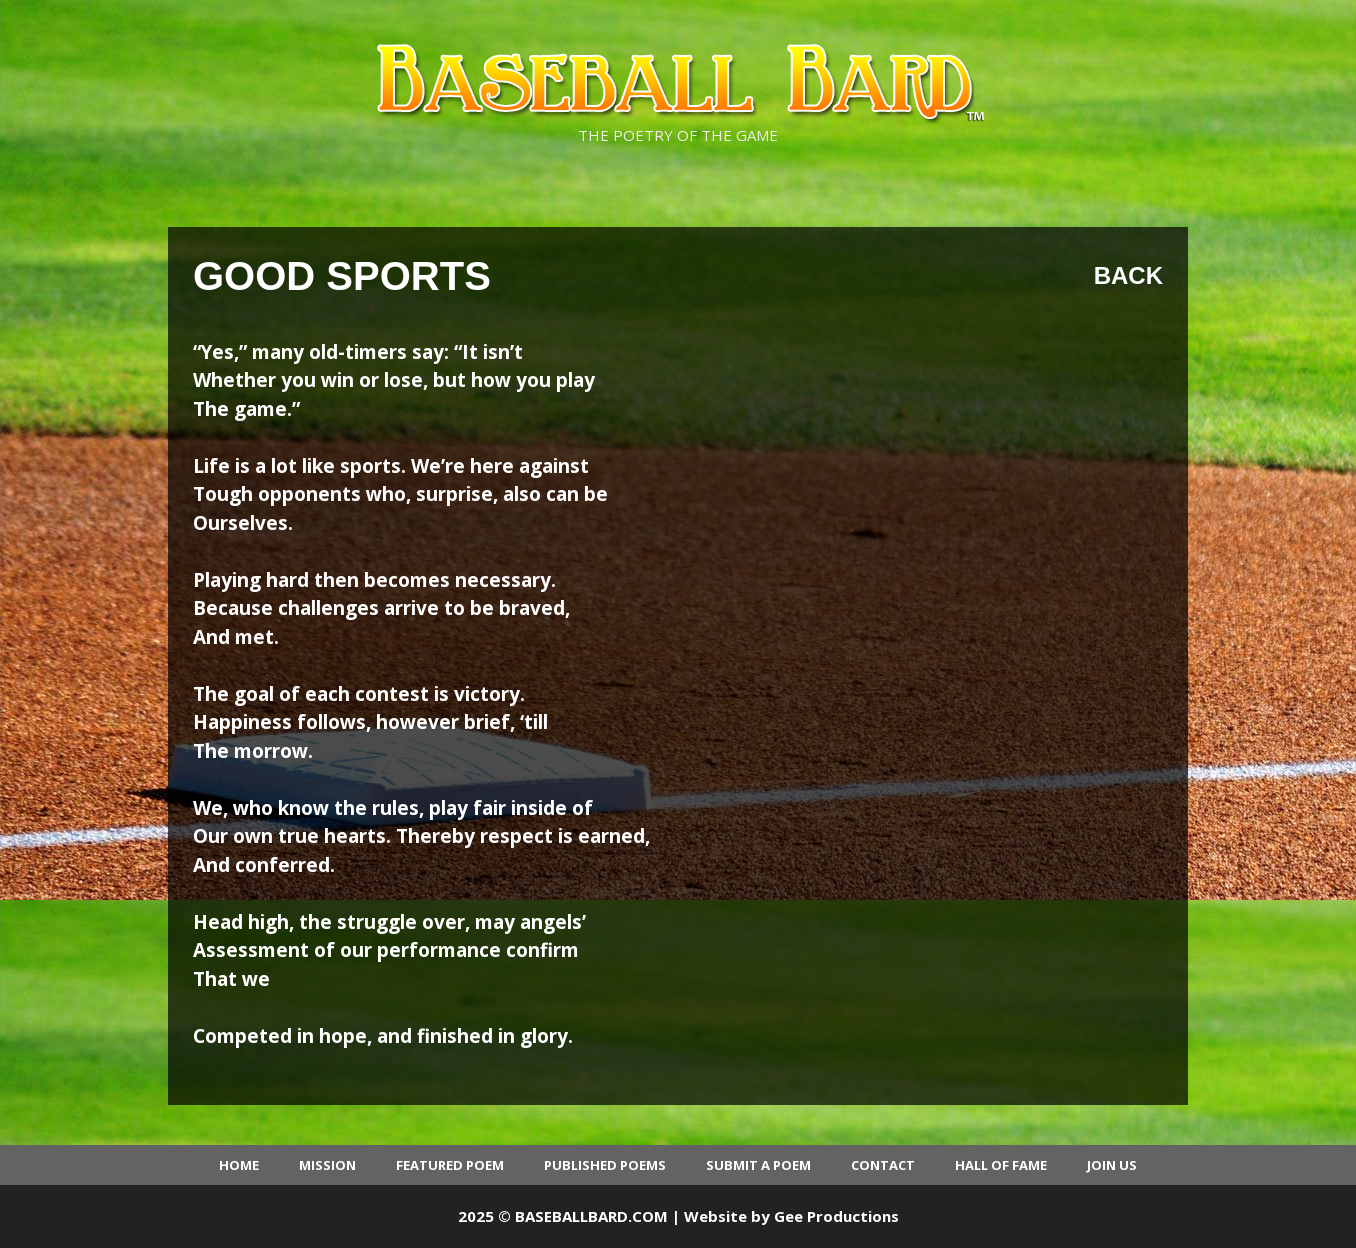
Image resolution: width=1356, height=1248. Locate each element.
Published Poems (605, 1165)
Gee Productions (836, 1216)
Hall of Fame (1001, 1165)
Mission (327, 1165)
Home (239, 1165)
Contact (883, 1165)
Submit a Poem (758, 1165)
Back (1128, 275)
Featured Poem (450, 1165)
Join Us (1112, 1165)
